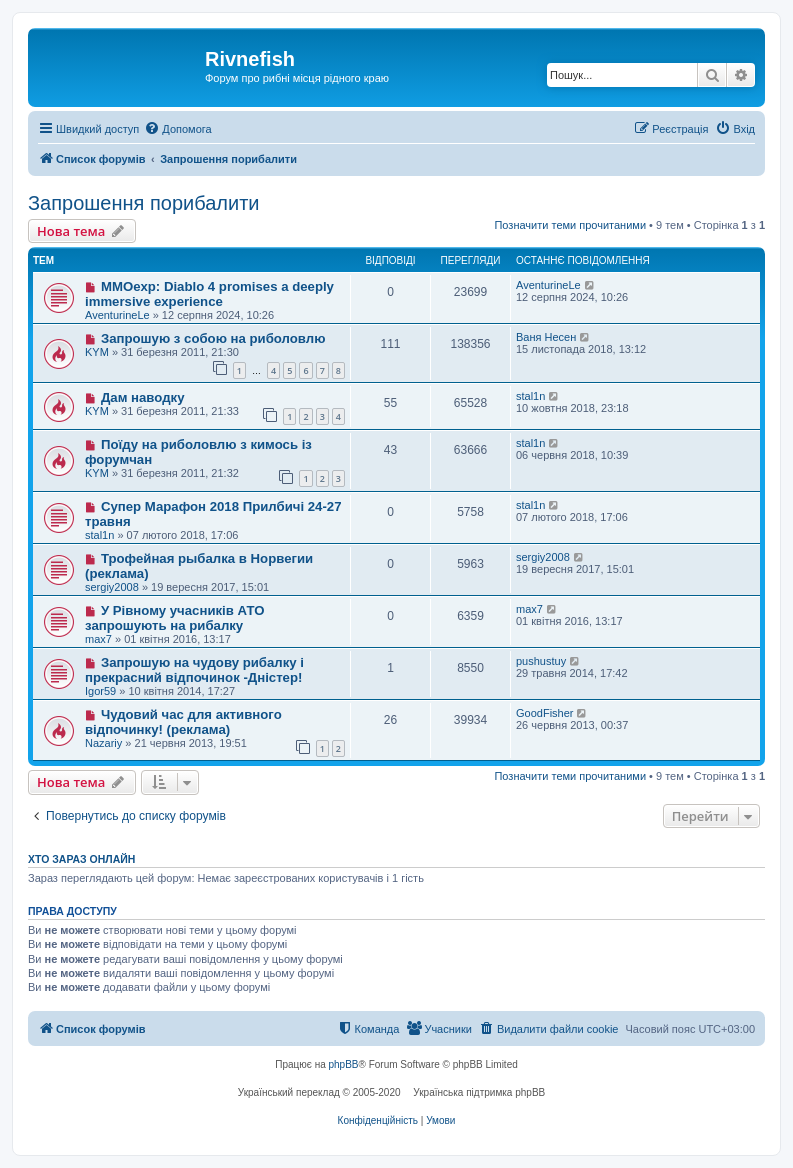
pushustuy (541, 661)
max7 (98, 639)
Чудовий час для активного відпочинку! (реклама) (183, 722)
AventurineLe (117, 315)
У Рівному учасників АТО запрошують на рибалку (174, 618)
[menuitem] (177, 129)
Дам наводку (143, 397)
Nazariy (103, 743)
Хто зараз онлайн (81, 859)
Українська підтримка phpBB (479, 1092)
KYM (97, 352)
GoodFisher (544, 713)
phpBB (344, 1064)
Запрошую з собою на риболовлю (213, 338)
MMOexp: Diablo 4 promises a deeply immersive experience (209, 294)
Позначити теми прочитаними (570, 225)
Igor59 (100, 691)
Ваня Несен (546, 337)
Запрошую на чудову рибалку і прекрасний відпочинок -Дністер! (194, 670)
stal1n (530, 396)
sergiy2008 (112, 587)
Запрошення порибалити (143, 203)
